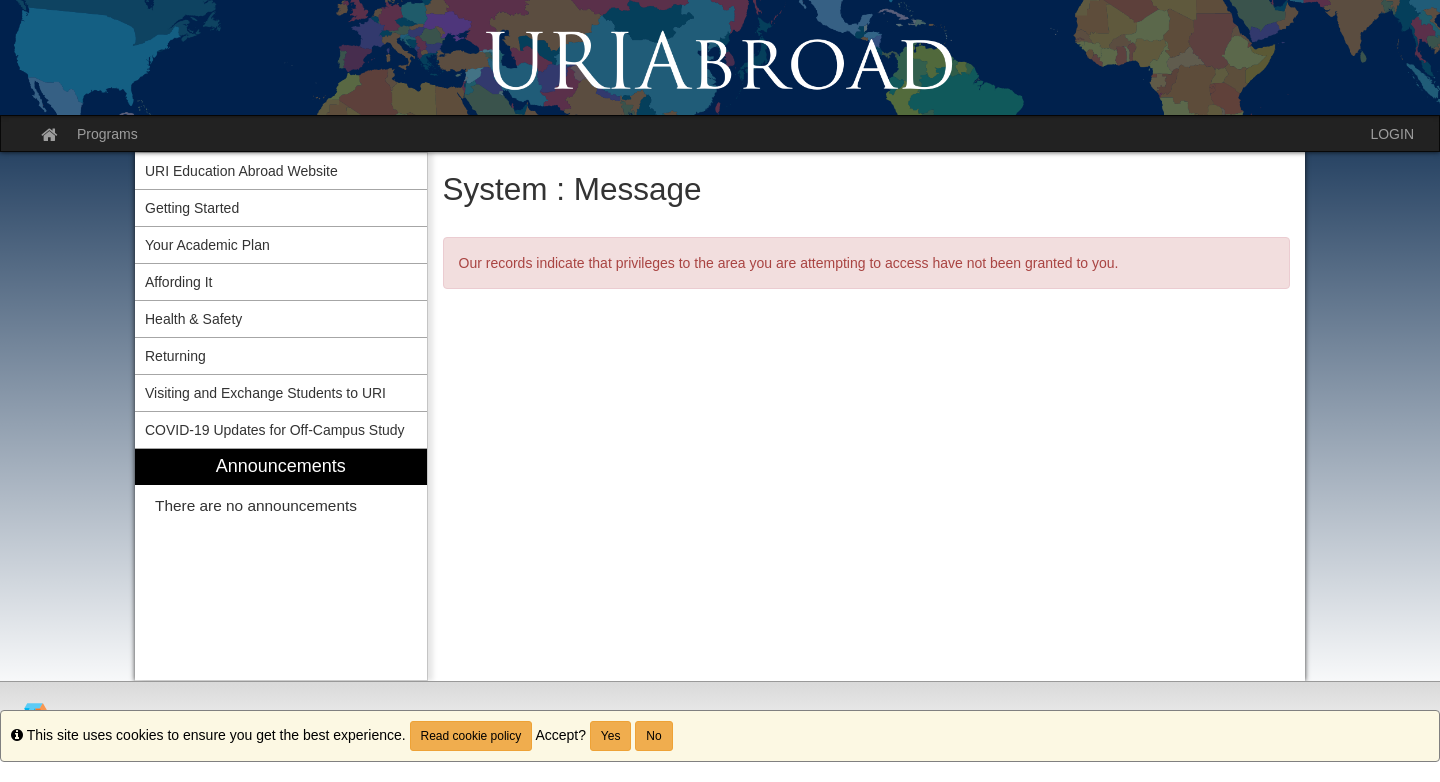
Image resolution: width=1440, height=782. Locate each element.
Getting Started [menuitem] (192, 208)
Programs (107, 134)
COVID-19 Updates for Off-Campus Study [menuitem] (275, 430)
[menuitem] (281, 564)
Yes (611, 736)
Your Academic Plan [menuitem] (207, 245)
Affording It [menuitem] (178, 282)
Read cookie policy (471, 736)
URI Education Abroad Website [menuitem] (241, 171)
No (653, 736)
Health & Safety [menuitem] (193, 319)
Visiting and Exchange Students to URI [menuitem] (265, 393)
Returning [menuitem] (175, 356)
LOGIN (1392, 134)
